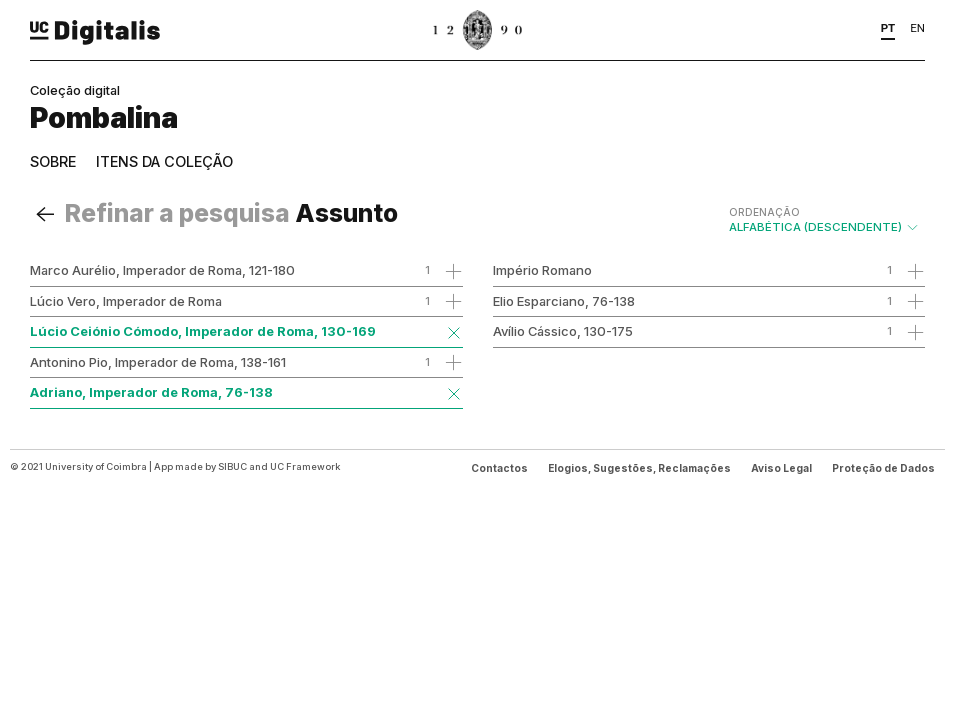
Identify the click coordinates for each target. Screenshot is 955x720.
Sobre (53, 161)
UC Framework (305, 466)
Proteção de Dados (883, 468)
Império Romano (542, 270)
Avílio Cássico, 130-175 (563, 331)
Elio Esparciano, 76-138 (564, 301)
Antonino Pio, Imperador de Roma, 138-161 (158, 362)
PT (888, 28)
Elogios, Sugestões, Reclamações (639, 468)
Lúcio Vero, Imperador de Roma (126, 301)
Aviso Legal (781, 468)
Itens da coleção (164, 161)
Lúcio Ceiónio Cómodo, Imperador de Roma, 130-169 (203, 331)
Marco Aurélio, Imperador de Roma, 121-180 (162, 270)
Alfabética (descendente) (824, 220)
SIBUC (232, 466)
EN (917, 28)
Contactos (499, 468)
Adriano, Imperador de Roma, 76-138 (151, 392)
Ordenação (764, 212)
